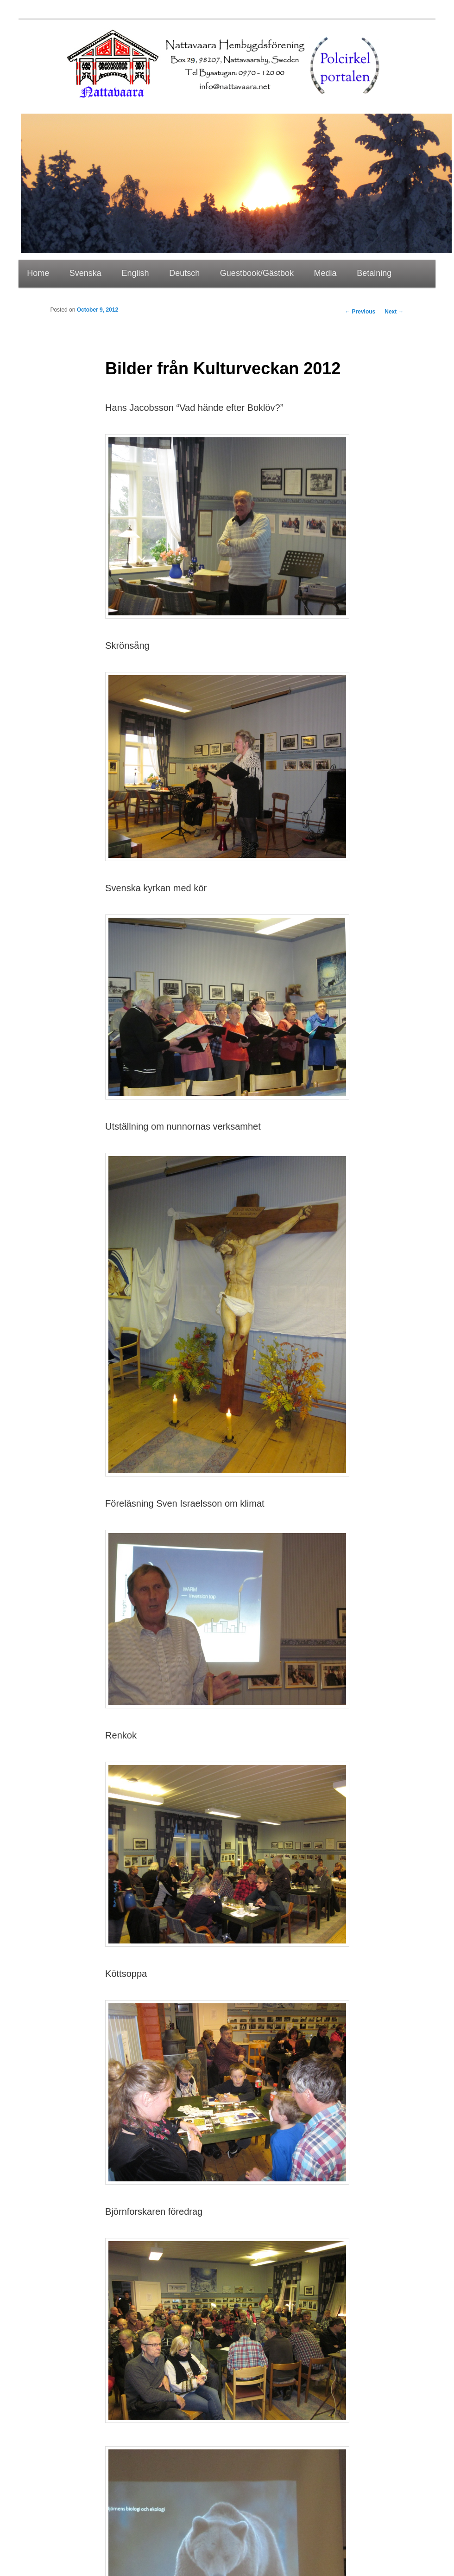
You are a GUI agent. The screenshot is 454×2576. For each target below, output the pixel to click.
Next (394, 311)
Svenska (85, 273)
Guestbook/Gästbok (257, 273)
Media (325, 273)
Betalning (374, 273)
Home (38, 273)
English (135, 273)
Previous (360, 311)
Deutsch (184, 273)
